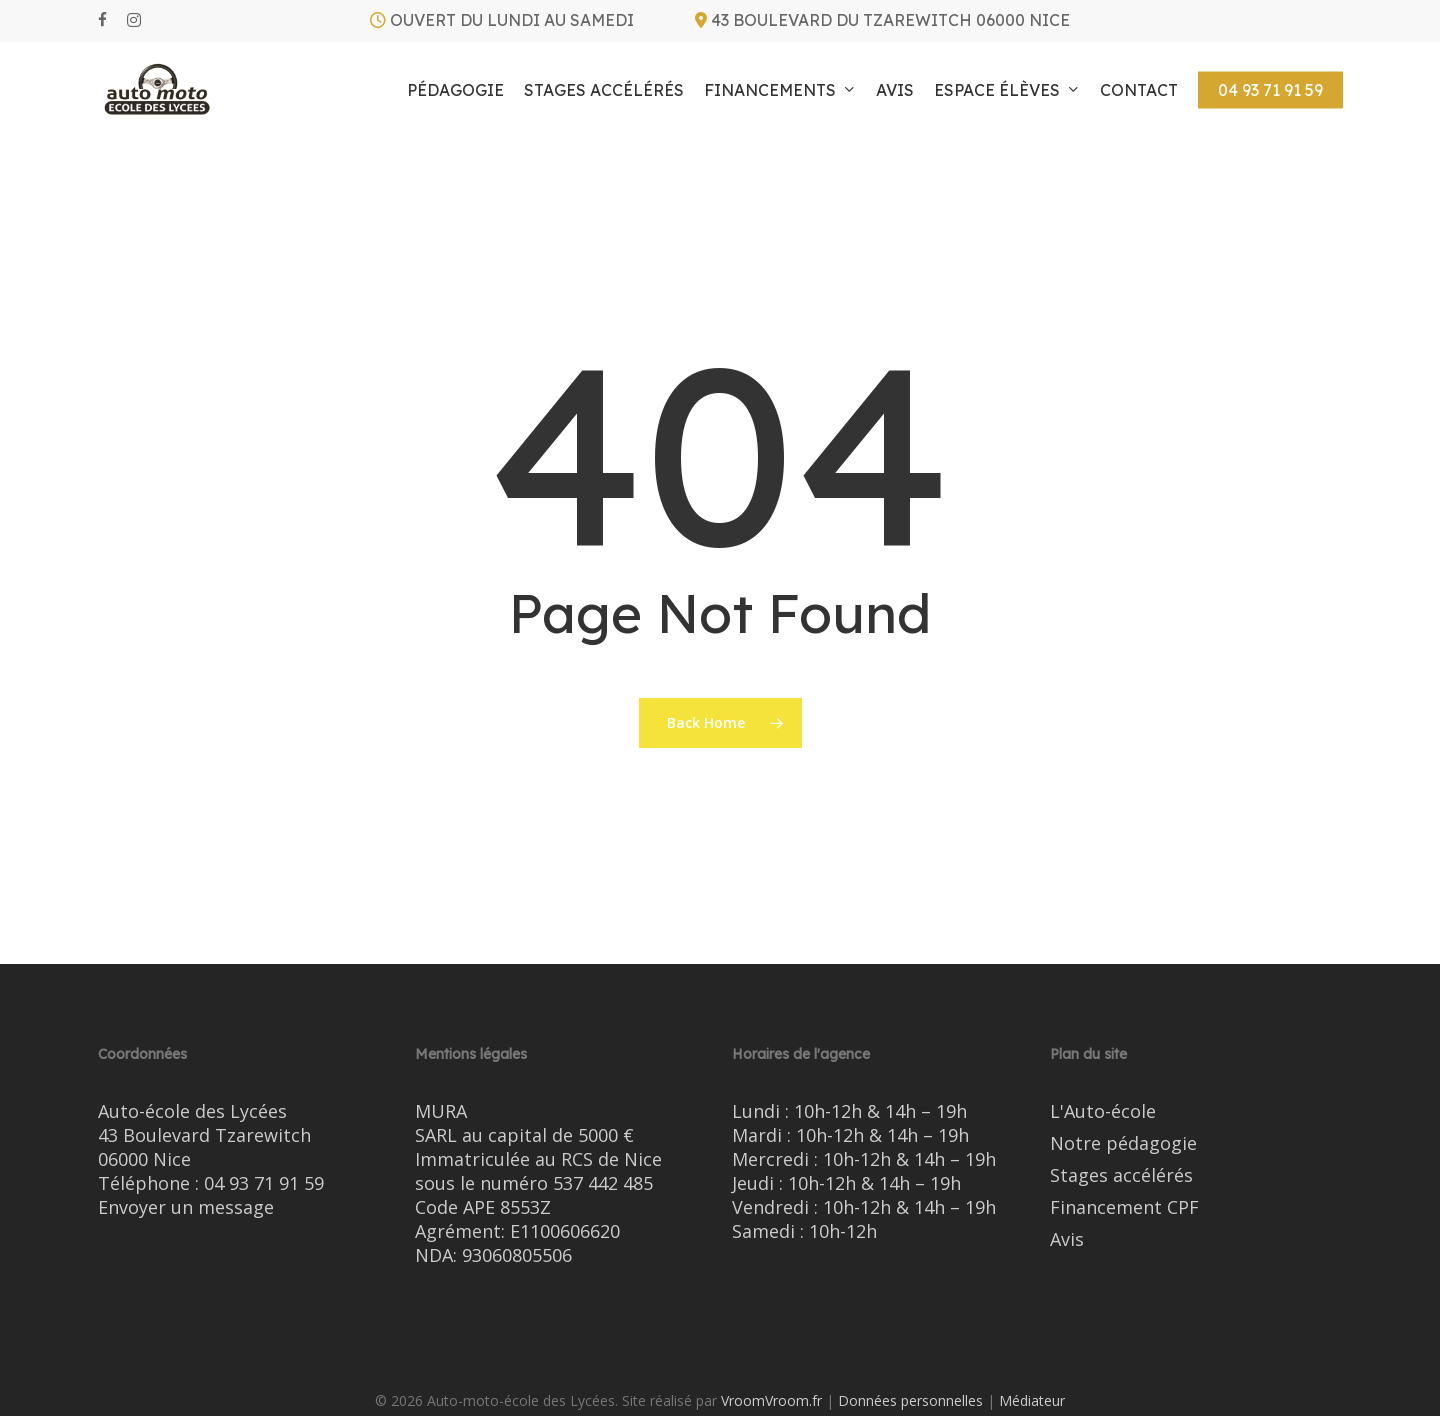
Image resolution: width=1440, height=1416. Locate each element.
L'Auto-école (1103, 1111)
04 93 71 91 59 (264, 1183)
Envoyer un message (186, 1207)
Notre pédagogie (1123, 1143)
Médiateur (1032, 1400)
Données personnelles (910, 1400)
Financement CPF (1124, 1207)
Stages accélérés (1121, 1175)
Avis (1067, 1239)
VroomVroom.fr (771, 1400)
